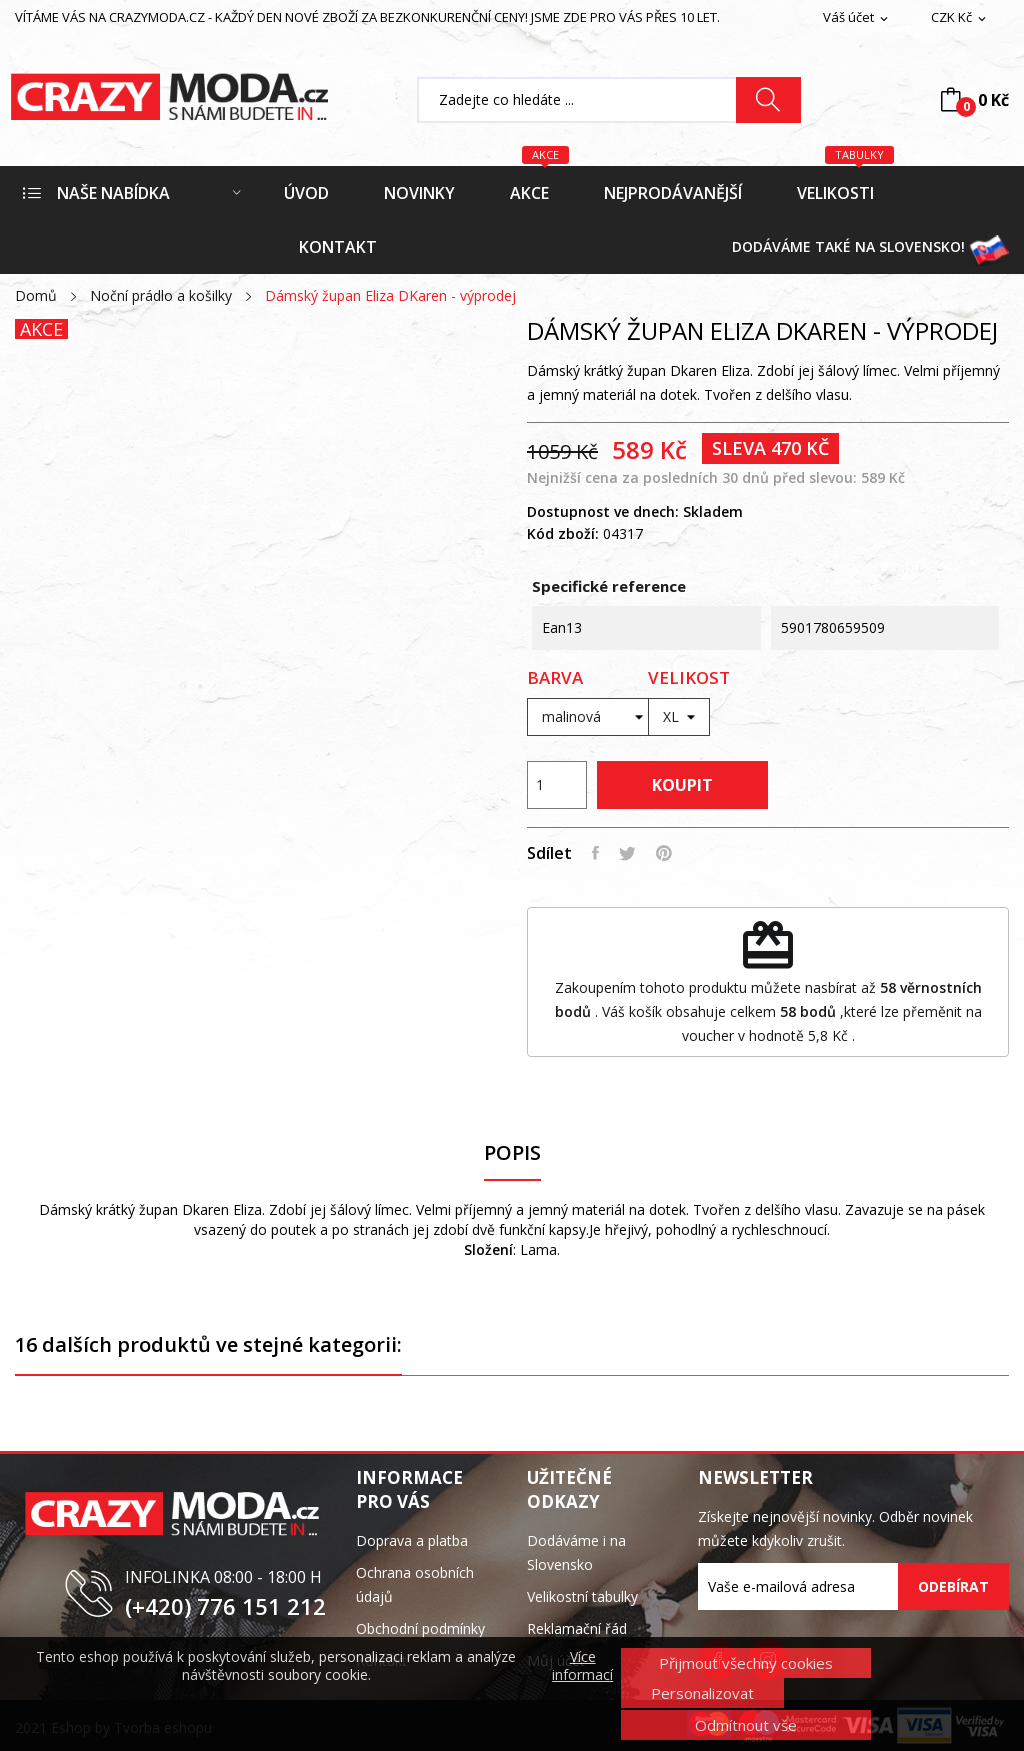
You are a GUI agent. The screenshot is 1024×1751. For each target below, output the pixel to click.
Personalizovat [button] (702, 1693)
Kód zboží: (563, 533)
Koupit (682, 785)
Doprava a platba (412, 1540)
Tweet (627, 853)
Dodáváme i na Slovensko (576, 1552)
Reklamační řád (577, 1628)
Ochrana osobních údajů (415, 1584)
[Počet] (557, 785)
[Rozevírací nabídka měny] (960, 18)
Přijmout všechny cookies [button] (746, 1663)
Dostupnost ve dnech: (603, 511)
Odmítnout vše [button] (746, 1725)
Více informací (582, 1666)
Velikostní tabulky (582, 1596)
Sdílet (595, 853)
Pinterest (664, 853)
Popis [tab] (512, 1153)
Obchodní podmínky (420, 1628)
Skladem (713, 511)
